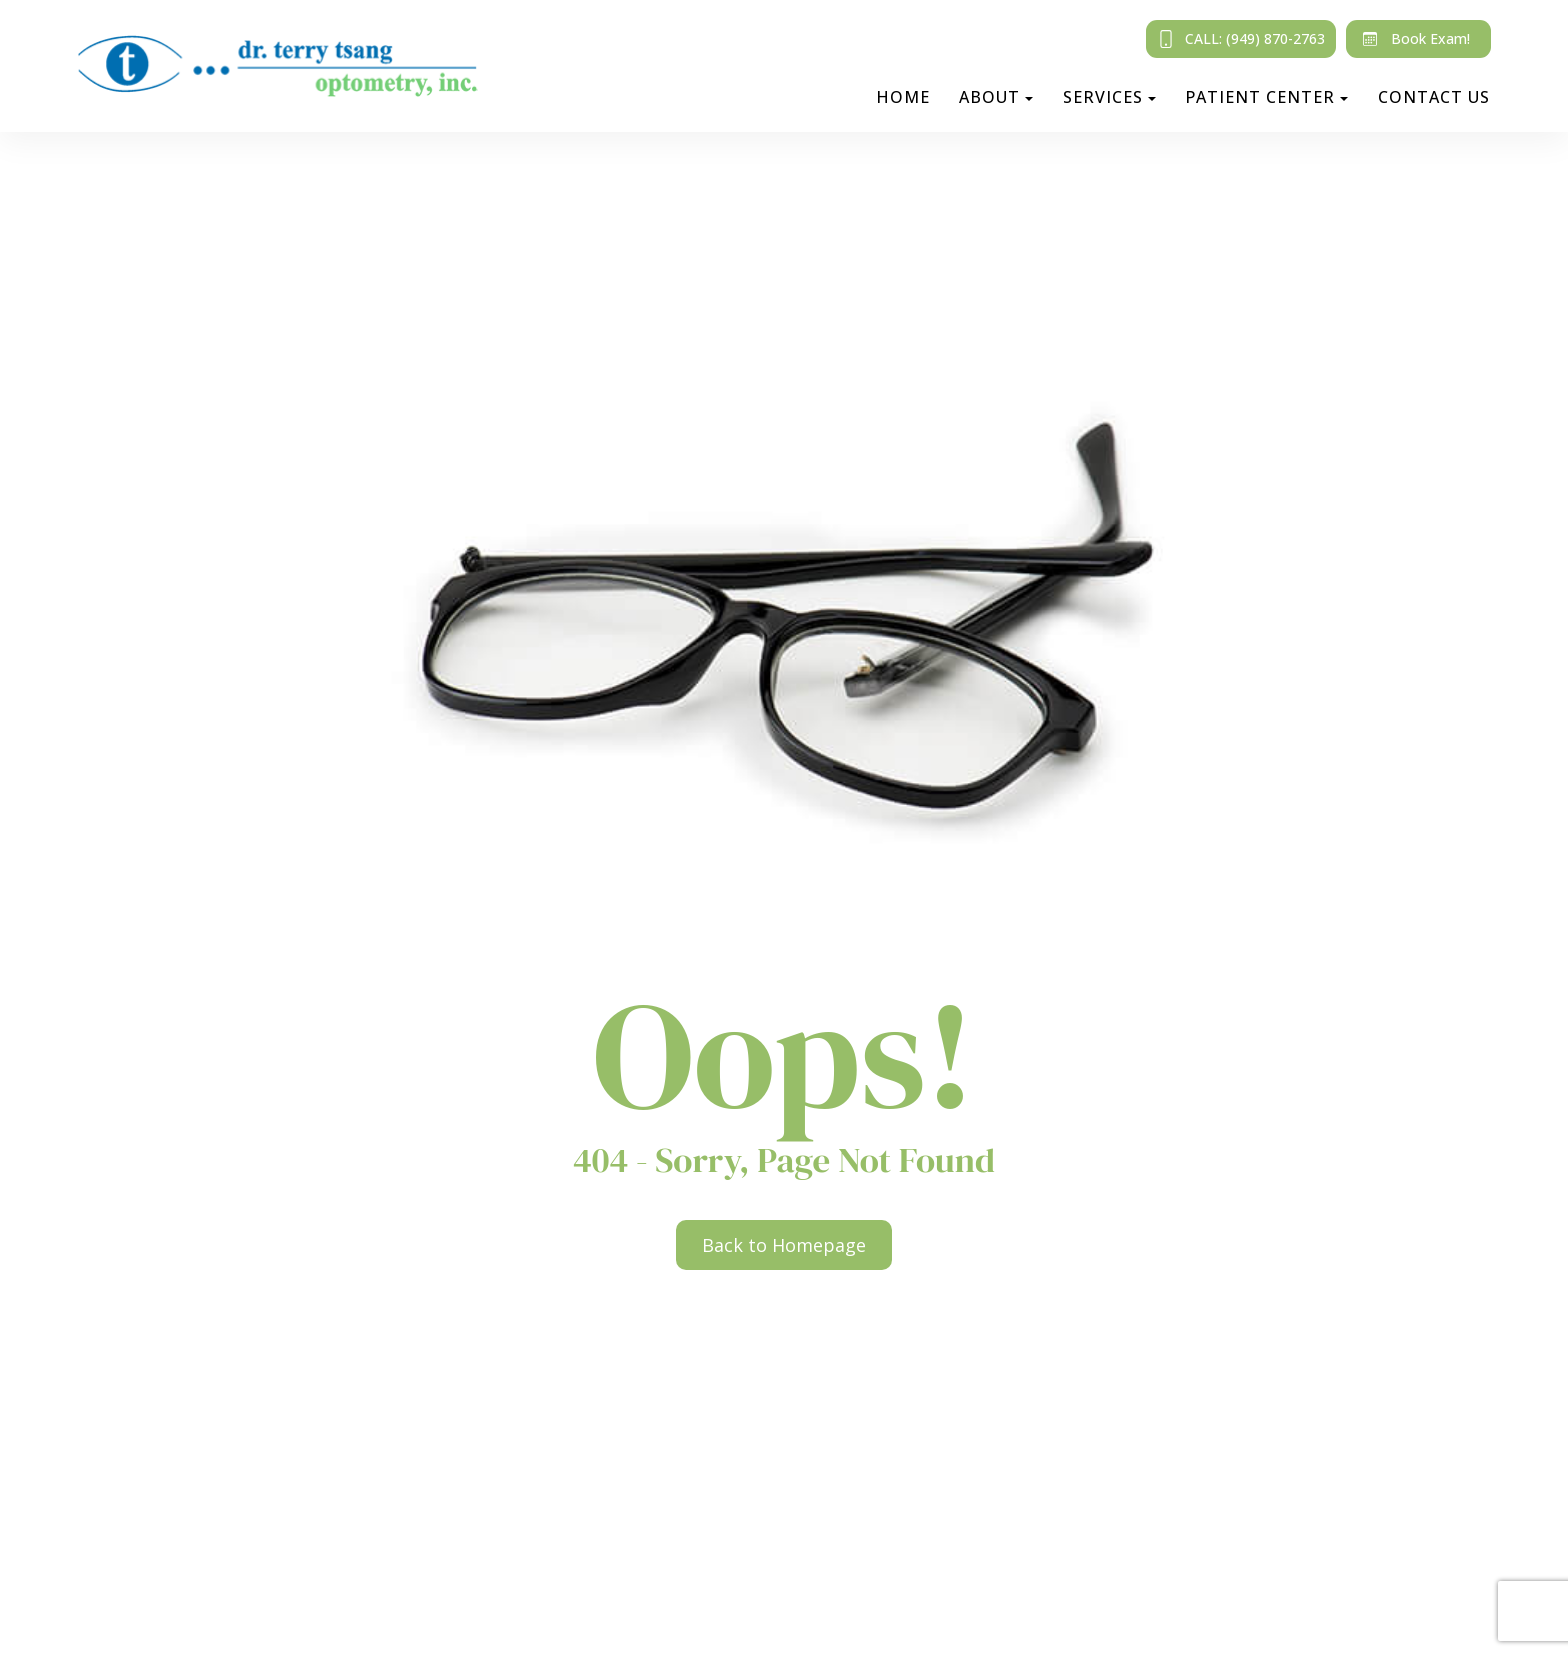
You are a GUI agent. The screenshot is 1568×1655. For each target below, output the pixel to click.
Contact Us (1434, 97)
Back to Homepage (784, 1245)
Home (903, 97)
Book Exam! (1412, 39)
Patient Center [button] (1266, 97)
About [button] (996, 97)
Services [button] (1109, 97)
